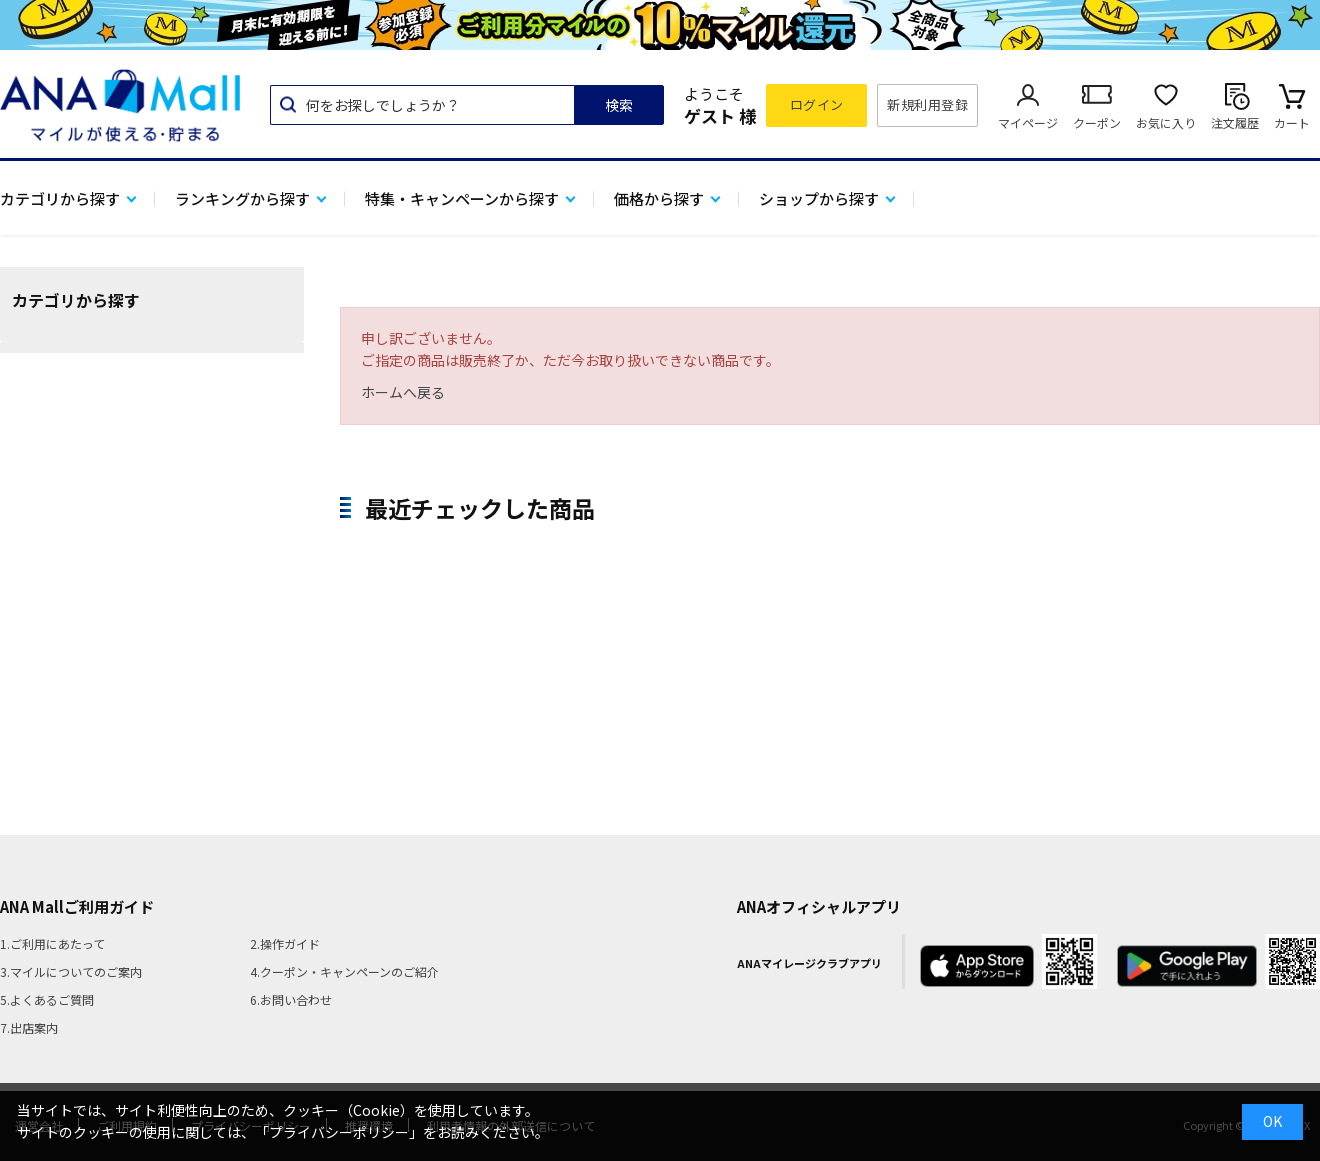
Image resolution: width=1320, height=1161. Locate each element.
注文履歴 (1235, 122)
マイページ (1028, 122)
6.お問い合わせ (291, 999)
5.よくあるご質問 (47, 999)
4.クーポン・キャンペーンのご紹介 (344, 971)
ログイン (817, 104)
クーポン (1097, 122)
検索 (619, 105)
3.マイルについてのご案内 (71, 971)
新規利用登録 (927, 104)
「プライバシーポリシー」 (339, 1132)
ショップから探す (819, 198)
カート (1292, 122)
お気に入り (1166, 122)
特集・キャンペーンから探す (462, 198)
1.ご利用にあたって (52, 943)
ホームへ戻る (403, 392)
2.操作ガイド (285, 943)
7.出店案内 (29, 1027)
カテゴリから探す (60, 198)
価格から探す (659, 198)
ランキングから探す (242, 198)
